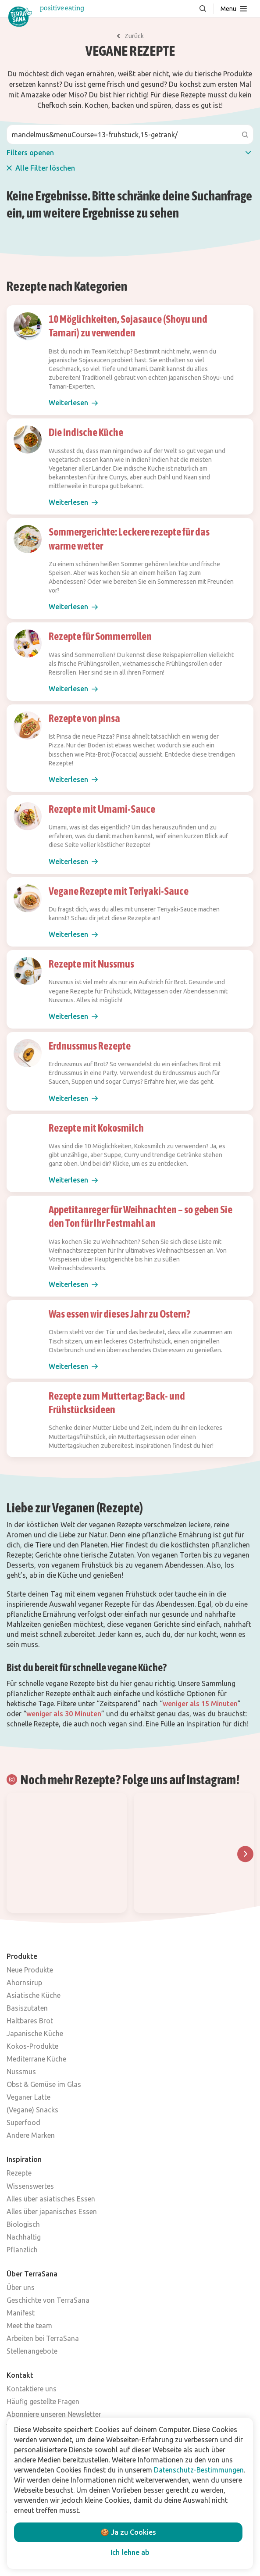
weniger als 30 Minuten (63, 1714)
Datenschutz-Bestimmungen (199, 2470)
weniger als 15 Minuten (200, 1704)
